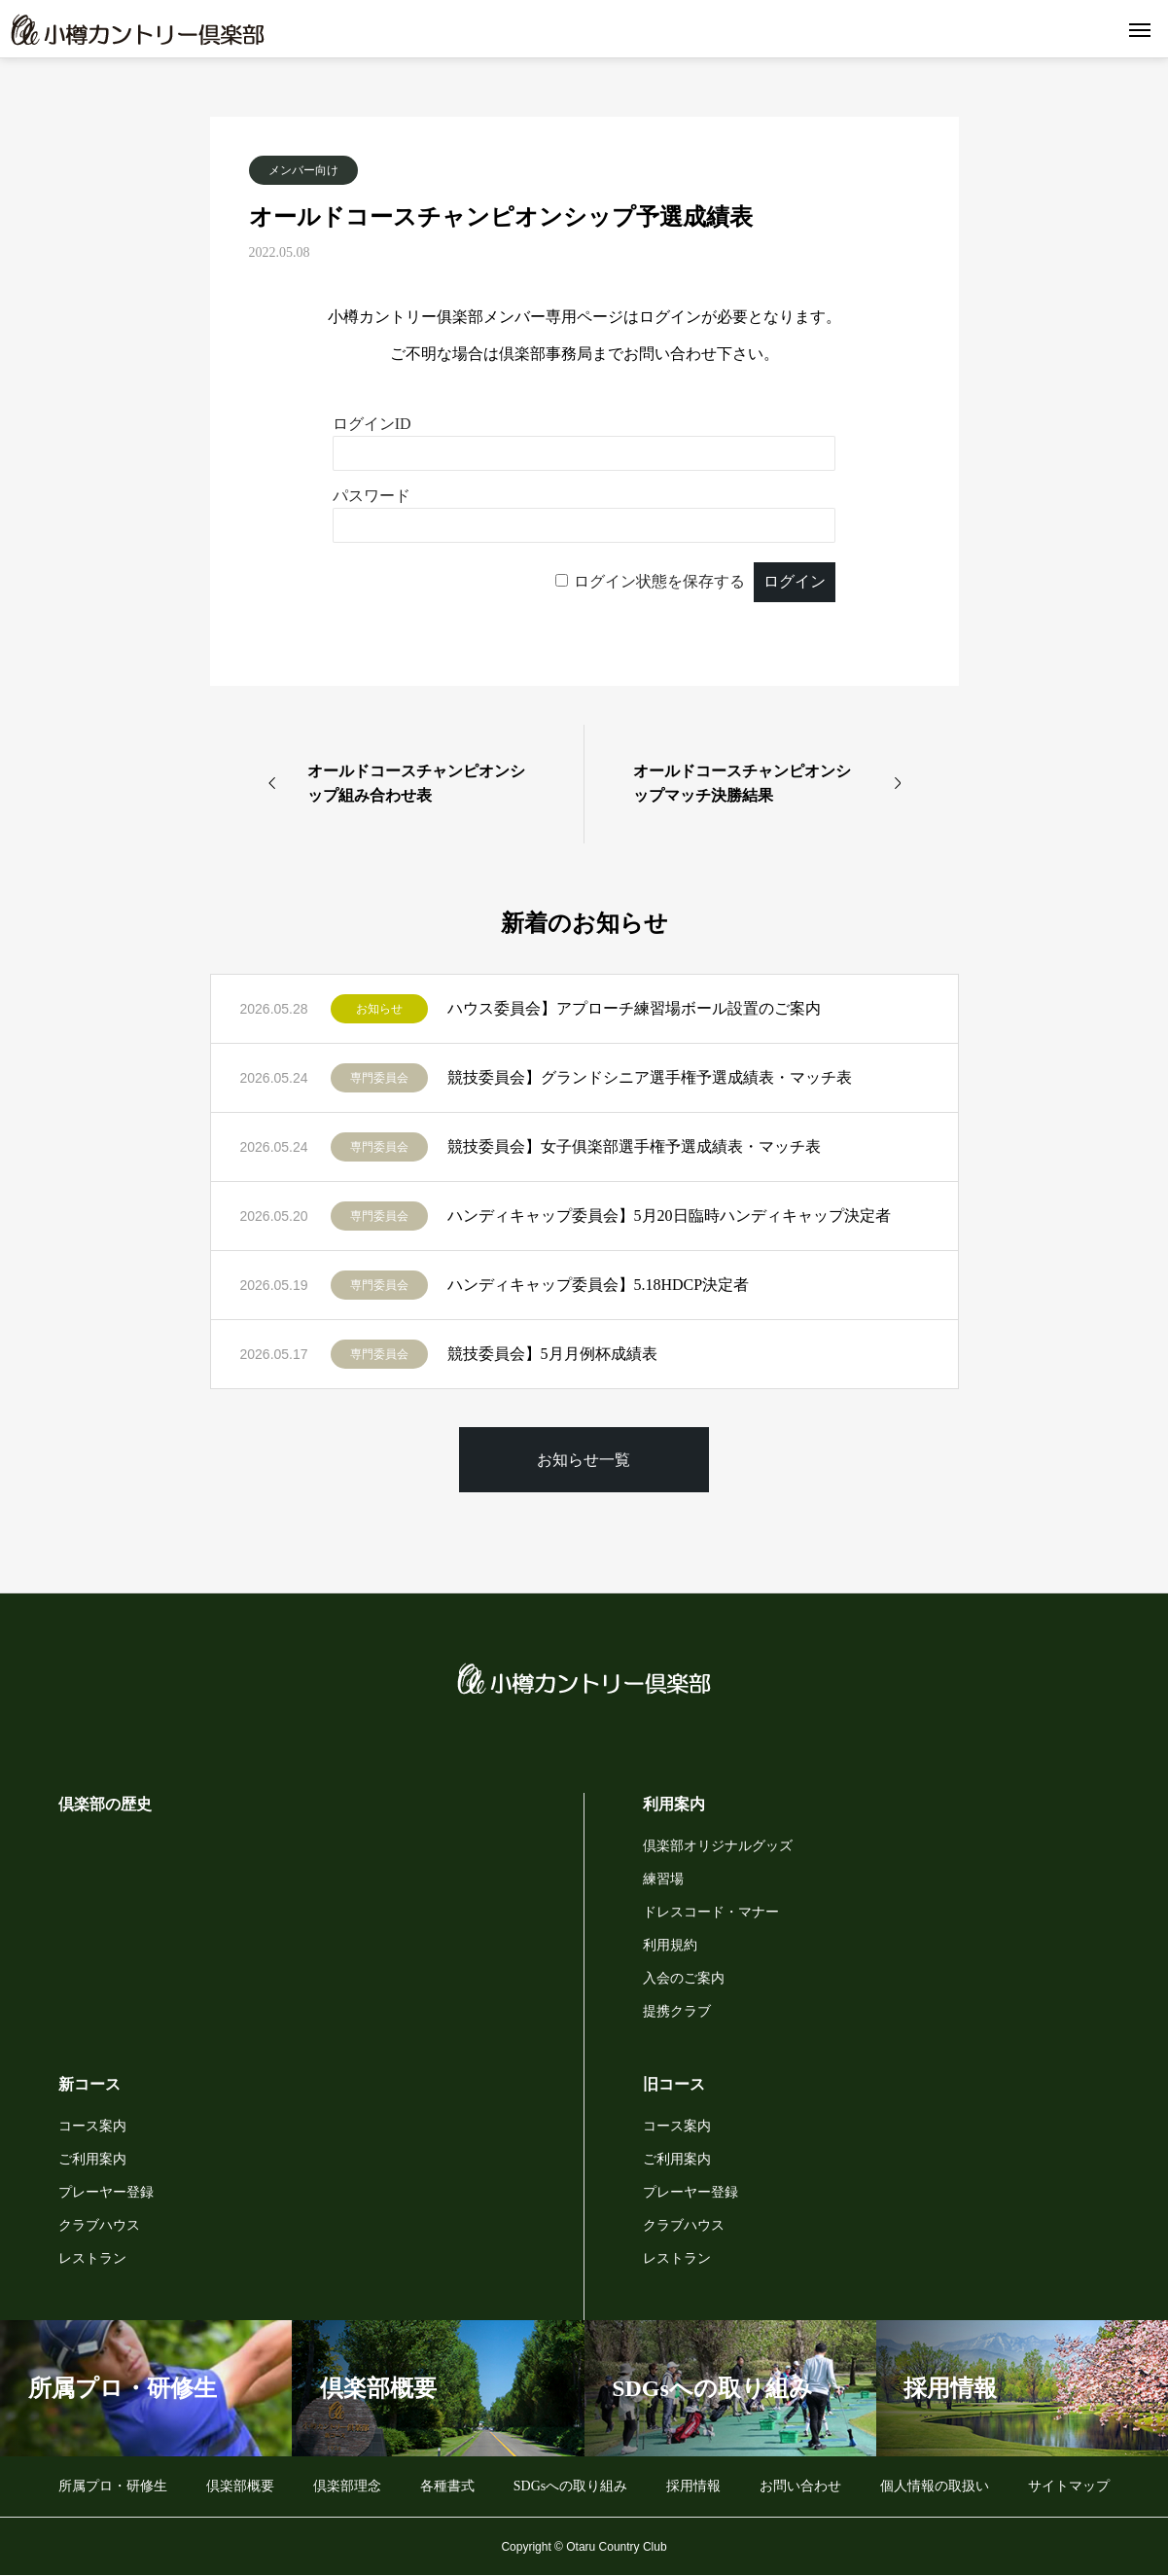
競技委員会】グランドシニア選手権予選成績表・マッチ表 (649, 1077)
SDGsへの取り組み (570, 2486)
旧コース (674, 2084)
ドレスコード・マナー (711, 1912)
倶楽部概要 (240, 2486)
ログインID (372, 423)
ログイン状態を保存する (659, 581)
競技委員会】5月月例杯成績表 (552, 1353)
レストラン (92, 2258)
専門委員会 (379, 1078)
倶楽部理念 (347, 2486)
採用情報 (693, 2486)
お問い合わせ (800, 2486)
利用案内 (674, 1804)
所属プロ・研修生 (112, 2486)
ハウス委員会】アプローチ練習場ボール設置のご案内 (634, 1008)
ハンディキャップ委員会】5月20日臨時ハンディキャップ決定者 (669, 1215)
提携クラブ (677, 2011)
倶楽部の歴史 (105, 1804)
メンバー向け (303, 170)
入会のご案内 (684, 1978)
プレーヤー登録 (106, 2192)
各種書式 (447, 2486)
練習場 (663, 1879)
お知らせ (379, 1009)
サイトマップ (1069, 2486)
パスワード (371, 495)
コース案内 (92, 2126)
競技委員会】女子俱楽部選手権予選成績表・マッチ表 (634, 1146)
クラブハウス (99, 2225)
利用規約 (670, 1945)
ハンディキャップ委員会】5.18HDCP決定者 (598, 1284)
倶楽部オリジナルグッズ (718, 1846)
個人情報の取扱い (934, 2486)
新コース (89, 2084)
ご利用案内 (92, 2159)
